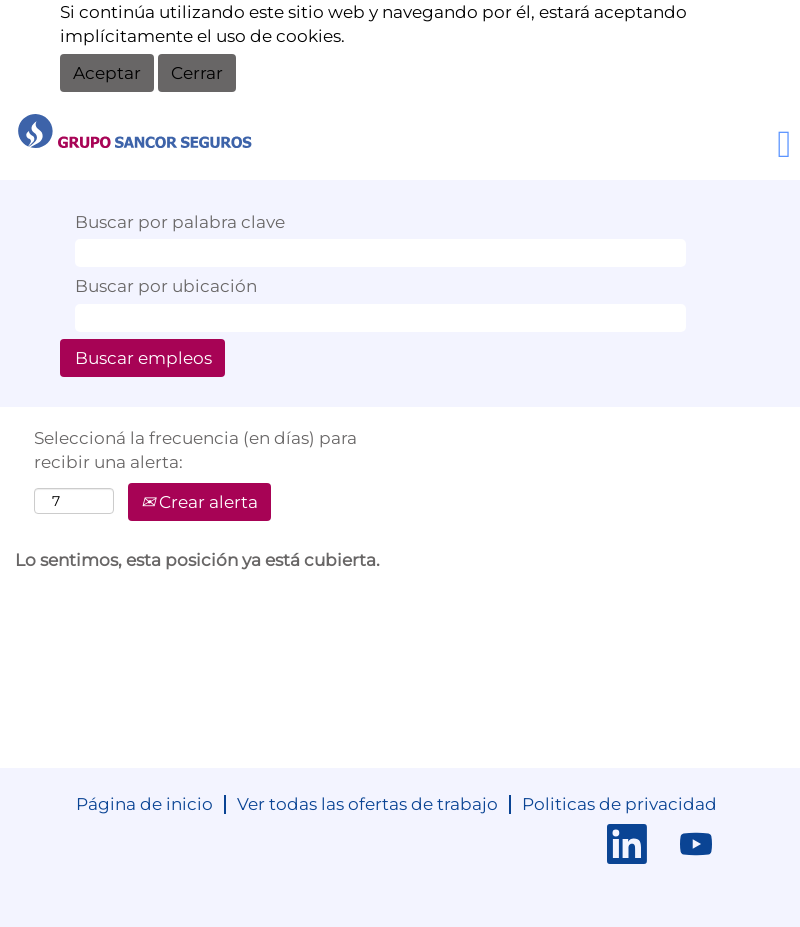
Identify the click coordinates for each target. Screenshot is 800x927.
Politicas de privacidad (619, 804)
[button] (667, 146)
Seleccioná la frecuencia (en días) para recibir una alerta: (195, 450)
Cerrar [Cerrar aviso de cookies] (197, 73)
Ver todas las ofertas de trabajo (367, 804)
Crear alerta (199, 502)
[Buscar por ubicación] (380, 318)
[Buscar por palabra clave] (380, 253)
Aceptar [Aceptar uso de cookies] (107, 73)
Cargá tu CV (475, 137)
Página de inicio (144, 804)
